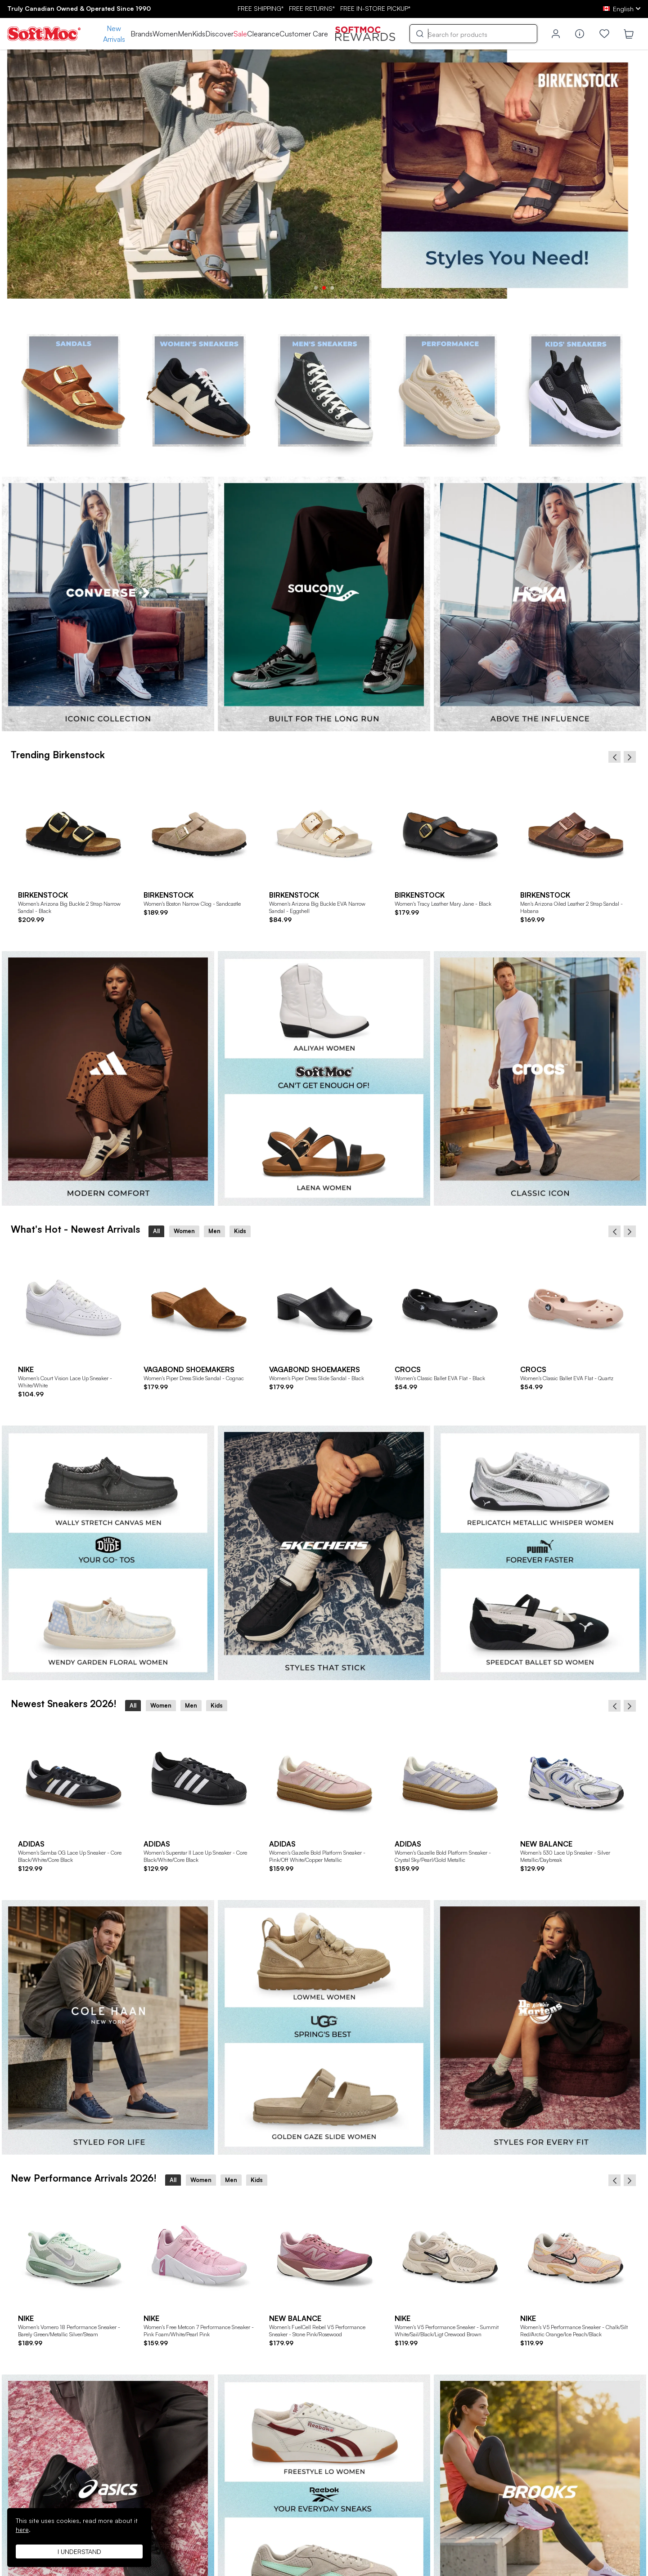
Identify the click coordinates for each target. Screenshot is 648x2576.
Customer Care (303, 33)
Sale (240, 33)
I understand (79, 2551)
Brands (141, 33)
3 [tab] (332, 288)
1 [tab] (316, 288)
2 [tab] (324, 288)
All (156, 1230)
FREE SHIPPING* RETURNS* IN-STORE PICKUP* (324, 8)
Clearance (263, 33)
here (22, 2529)
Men (185, 33)
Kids (198, 33)
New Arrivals (114, 34)
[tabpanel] (324, 174)
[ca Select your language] (622, 8)
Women (165, 33)
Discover (219, 33)
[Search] (473, 33)
